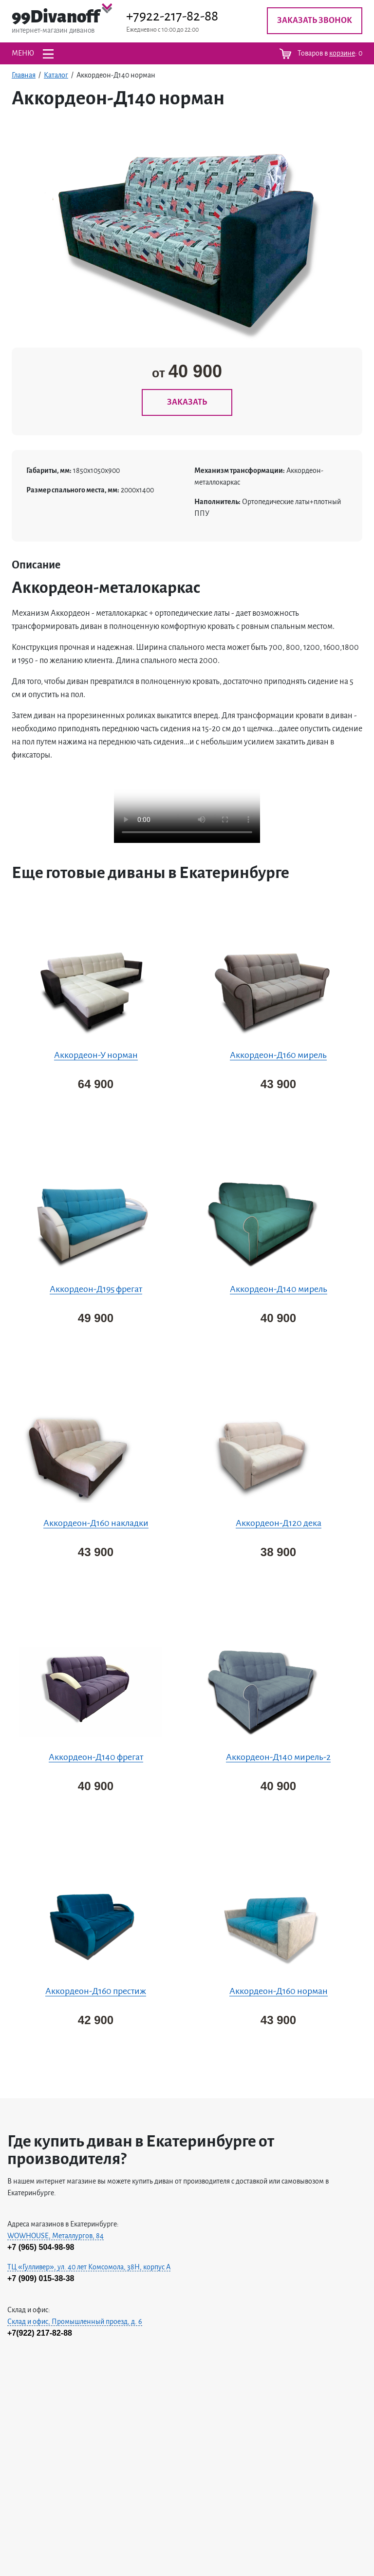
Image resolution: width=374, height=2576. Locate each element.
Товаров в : (321, 53)
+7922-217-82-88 (172, 16)
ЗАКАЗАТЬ (187, 402)
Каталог (56, 75)
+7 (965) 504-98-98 (40, 2247)
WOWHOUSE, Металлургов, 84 (55, 2236)
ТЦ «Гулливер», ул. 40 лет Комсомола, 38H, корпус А (88, 2267)
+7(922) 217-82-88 (39, 2333)
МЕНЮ (33, 54)
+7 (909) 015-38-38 (40, 2278)
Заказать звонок (314, 20)
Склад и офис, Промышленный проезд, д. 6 (74, 2321)
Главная (24, 75)
